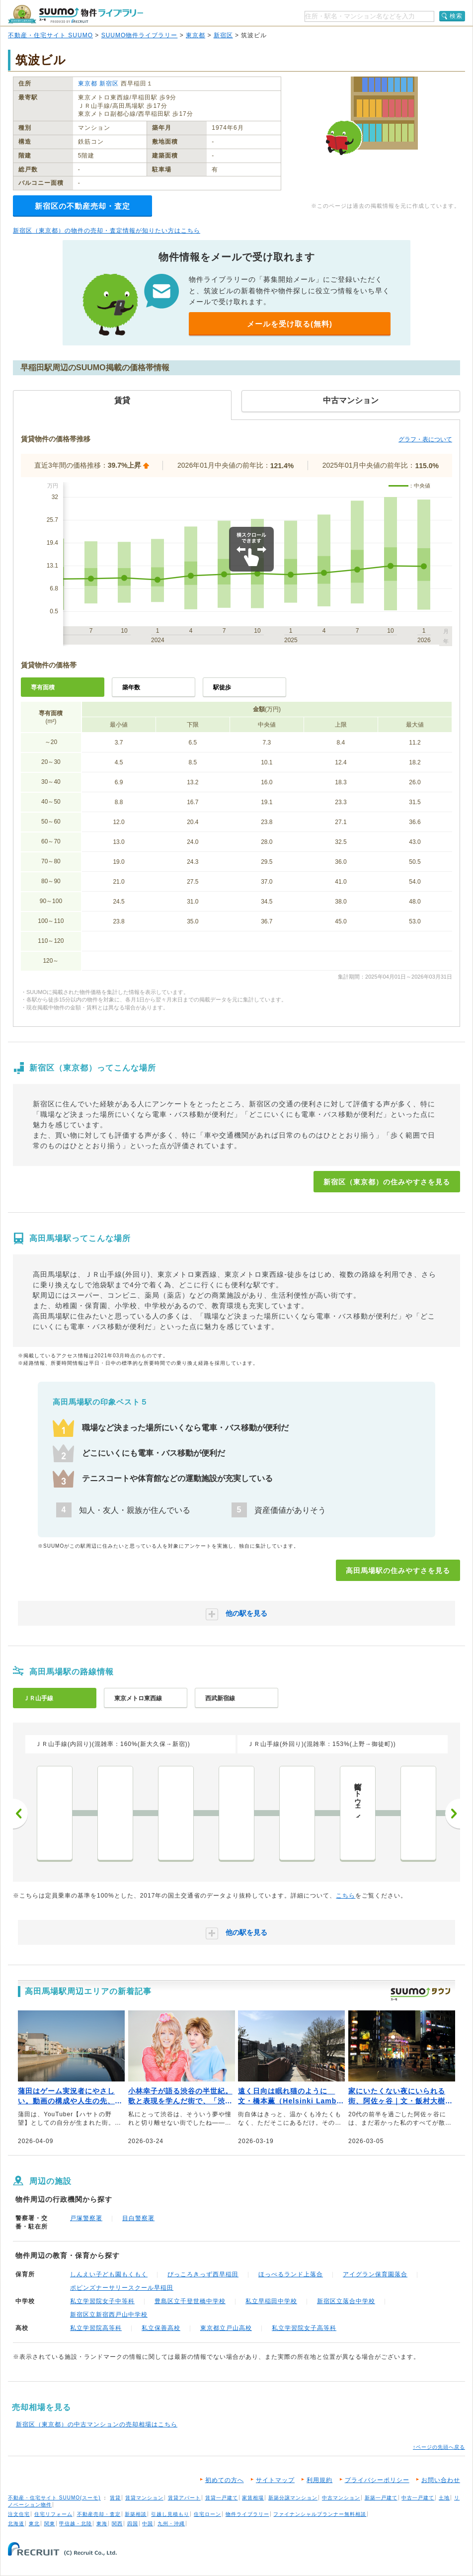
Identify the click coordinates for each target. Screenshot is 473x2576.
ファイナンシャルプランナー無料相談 (319, 2514)
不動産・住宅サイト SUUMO (50, 35)
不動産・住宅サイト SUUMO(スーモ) (54, 2497)
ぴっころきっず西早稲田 (202, 2274)
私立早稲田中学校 (271, 2301)
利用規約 (319, 2480)
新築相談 (136, 2514)
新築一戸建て (381, 2497)
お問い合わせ (440, 2480)
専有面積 (43, 687)
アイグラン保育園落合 (375, 2274)
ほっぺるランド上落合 (290, 2274)
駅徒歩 (222, 687)
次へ (452, 1813)
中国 (147, 2523)
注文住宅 (19, 2514)
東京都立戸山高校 (226, 2328)
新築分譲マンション (292, 2497)
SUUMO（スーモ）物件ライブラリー (75, 14)
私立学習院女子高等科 (304, 2328)
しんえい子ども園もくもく (109, 2274)
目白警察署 (138, 2218)
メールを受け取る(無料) (289, 324)
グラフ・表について (425, 439)
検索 (456, 15)
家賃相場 (253, 2497)
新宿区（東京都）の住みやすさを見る (386, 1182)
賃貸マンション (144, 2497)
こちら (345, 1895)
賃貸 (115, 2497)
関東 (49, 2523)
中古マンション (341, 2497)
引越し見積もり (170, 2514)
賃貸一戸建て (221, 2497)
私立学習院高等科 (96, 2328)
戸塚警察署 (86, 2218)
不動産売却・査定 (99, 2514)
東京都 (195, 35)
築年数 (131, 687)
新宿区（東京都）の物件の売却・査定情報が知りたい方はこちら (106, 230)
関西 (117, 2523)
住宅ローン (207, 2514)
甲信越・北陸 (75, 2523)
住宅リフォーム (53, 2514)
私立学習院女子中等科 (102, 2301)
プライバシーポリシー (377, 2480)
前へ (20, 1813)
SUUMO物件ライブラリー (139, 35)
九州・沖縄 (171, 2523)
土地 (444, 2497)
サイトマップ (275, 2480)
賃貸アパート (184, 2497)
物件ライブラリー (247, 2514)
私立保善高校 (161, 2328)
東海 (101, 2523)
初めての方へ (224, 2480)
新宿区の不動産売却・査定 (82, 206)
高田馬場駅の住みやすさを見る (398, 1571)
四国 (132, 2523)
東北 (34, 2523)
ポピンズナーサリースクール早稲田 (121, 2287)
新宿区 (223, 35)
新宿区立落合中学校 (346, 2301)
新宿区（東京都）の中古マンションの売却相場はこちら (96, 2424)
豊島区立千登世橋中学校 (190, 2301)
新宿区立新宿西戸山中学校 (109, 2314)
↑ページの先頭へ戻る (439, 2447)
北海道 (16, 2523)
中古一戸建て (417, 2497)
